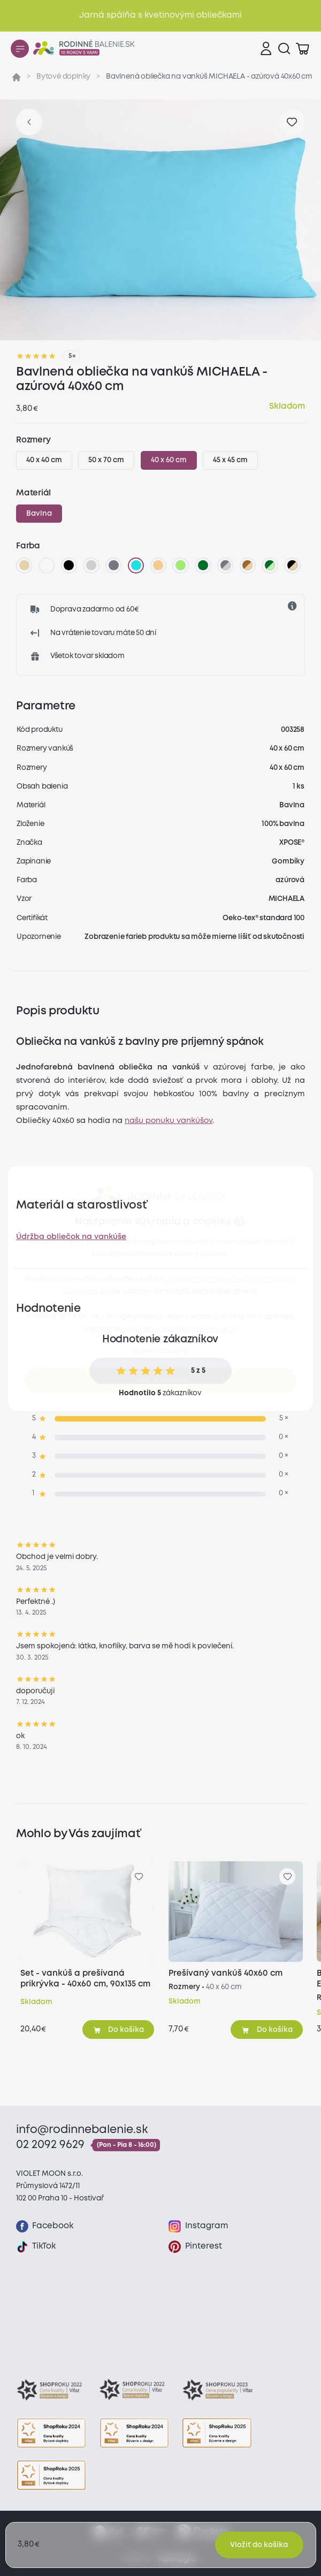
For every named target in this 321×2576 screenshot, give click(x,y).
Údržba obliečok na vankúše (71, 1237)
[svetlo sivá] (91, 565)
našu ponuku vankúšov (168, 1121)
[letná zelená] (181, 565)
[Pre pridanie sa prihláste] (292, 122)
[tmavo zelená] (203, 565)
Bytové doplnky (63, 76)
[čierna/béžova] (292, 565)
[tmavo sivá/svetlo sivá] (225, 565)
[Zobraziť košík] (302, 49)
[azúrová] (136, 565)
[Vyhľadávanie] (284, 49)
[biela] (46, 565)
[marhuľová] (158, 565)
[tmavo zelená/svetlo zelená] (270, 565)
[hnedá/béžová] (247, 565)
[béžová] (24, 565)
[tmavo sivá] (113, 565)
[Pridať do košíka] (118, 2029)
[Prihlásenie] (266, 49)
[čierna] (69, 565)
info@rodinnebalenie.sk (82, 2130)
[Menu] (20, 49)
